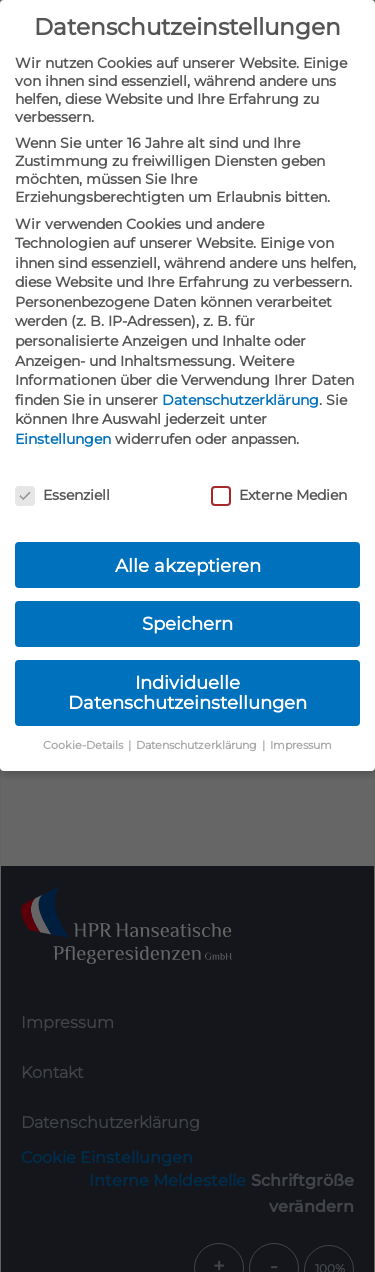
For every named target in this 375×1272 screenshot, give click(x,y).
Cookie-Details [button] (84, 745)
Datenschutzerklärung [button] (198, 745)
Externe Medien (279, 495)
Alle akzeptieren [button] (188, 565)
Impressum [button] (301, 745)
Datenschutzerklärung (240, 400)
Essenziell (62, 495)
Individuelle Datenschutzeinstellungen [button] (187, 692)
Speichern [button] (187, 623)
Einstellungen (63, 439)
